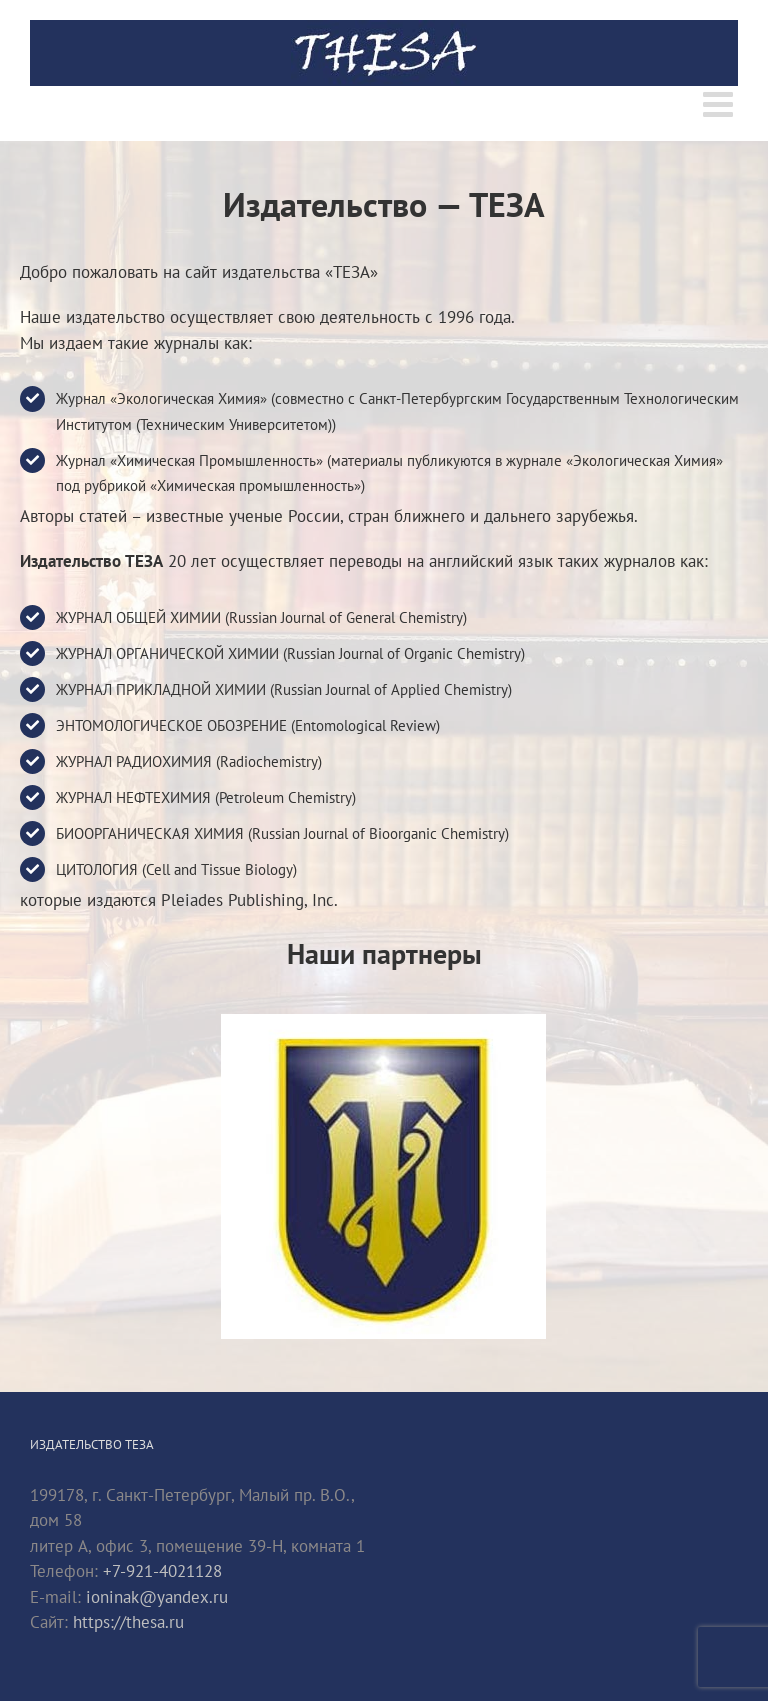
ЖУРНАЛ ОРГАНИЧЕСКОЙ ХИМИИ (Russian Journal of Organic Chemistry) (290, 653)
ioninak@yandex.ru (157, 1597)
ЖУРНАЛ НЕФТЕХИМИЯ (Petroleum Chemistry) (206, 797)
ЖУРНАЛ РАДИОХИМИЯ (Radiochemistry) (189, 761)
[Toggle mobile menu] (720, 103)
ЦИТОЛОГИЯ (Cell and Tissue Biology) (176, 869)
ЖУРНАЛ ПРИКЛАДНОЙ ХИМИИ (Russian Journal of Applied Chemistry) (284, 689)
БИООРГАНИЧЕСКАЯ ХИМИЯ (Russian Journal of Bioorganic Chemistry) (282, 833)
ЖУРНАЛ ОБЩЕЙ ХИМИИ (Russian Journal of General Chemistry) (261, 617)
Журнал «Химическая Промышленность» (189, 460)
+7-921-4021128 (162, 1571)
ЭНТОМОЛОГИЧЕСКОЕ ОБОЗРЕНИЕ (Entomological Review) (248, 725)
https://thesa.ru (128, 1622)
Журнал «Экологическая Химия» (161, 398)
